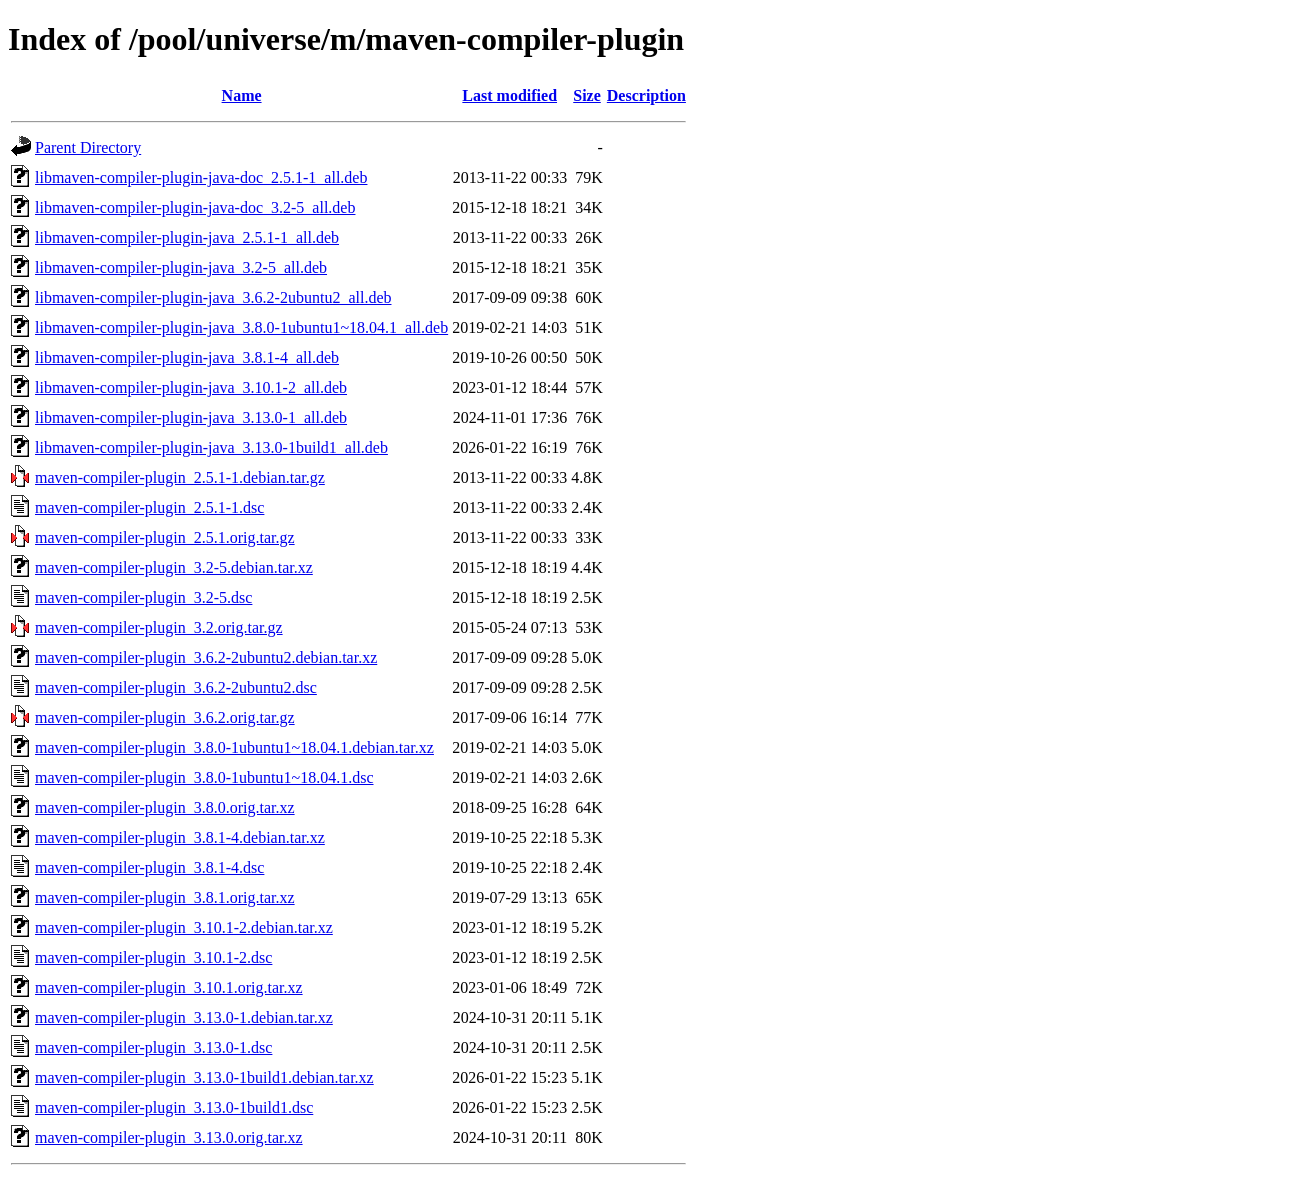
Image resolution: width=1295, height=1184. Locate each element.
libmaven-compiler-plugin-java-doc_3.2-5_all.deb (195, 207)
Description (646, 95)
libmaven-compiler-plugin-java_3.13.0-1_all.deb (191, 417)
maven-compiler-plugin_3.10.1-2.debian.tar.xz (184, 927)
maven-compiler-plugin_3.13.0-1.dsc (153, 1047)
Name (242, 95)
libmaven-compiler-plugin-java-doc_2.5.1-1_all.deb (201, 177)
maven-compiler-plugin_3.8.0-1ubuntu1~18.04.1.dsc (204, 777)
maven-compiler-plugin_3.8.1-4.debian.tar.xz (180, 837)
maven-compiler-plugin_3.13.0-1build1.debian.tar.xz (204, 1077)
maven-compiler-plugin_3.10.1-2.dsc (153, 957)
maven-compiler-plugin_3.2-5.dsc (143, 597)
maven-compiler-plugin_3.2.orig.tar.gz (159, 627)
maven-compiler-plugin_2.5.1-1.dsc (149, 507)
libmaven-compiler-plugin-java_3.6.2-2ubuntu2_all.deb (213, 297)
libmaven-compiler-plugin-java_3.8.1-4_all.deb (187, 357)
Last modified (509, 95)
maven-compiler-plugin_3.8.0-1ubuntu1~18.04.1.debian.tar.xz (234, 747)
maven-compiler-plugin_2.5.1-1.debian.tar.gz (180, 477)
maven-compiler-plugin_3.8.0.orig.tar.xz (165, 807)
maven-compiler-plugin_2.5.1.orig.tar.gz (165, 537)
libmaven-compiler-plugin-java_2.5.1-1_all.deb (187, 237)
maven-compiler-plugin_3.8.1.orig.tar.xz (165, 897)
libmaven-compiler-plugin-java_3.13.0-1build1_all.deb (211, 447)
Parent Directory (88, 147)
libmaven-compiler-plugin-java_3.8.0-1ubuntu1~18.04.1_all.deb (241, 327)
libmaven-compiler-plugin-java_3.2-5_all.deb (181, 267)
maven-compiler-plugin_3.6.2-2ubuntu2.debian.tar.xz (206, 657)
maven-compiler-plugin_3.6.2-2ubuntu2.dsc (176, 687)
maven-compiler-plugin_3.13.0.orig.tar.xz (169, 1137)
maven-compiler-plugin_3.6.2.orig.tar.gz (165, 717)
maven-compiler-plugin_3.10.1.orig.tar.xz (169, 987)
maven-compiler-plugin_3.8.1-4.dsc (149, 867)
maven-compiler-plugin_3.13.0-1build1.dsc (174, 1107)
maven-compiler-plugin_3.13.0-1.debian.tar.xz (184, 1017)
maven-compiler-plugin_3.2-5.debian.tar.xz (174, 567)
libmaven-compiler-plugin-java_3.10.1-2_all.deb (191, 387)
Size (587, 95)
